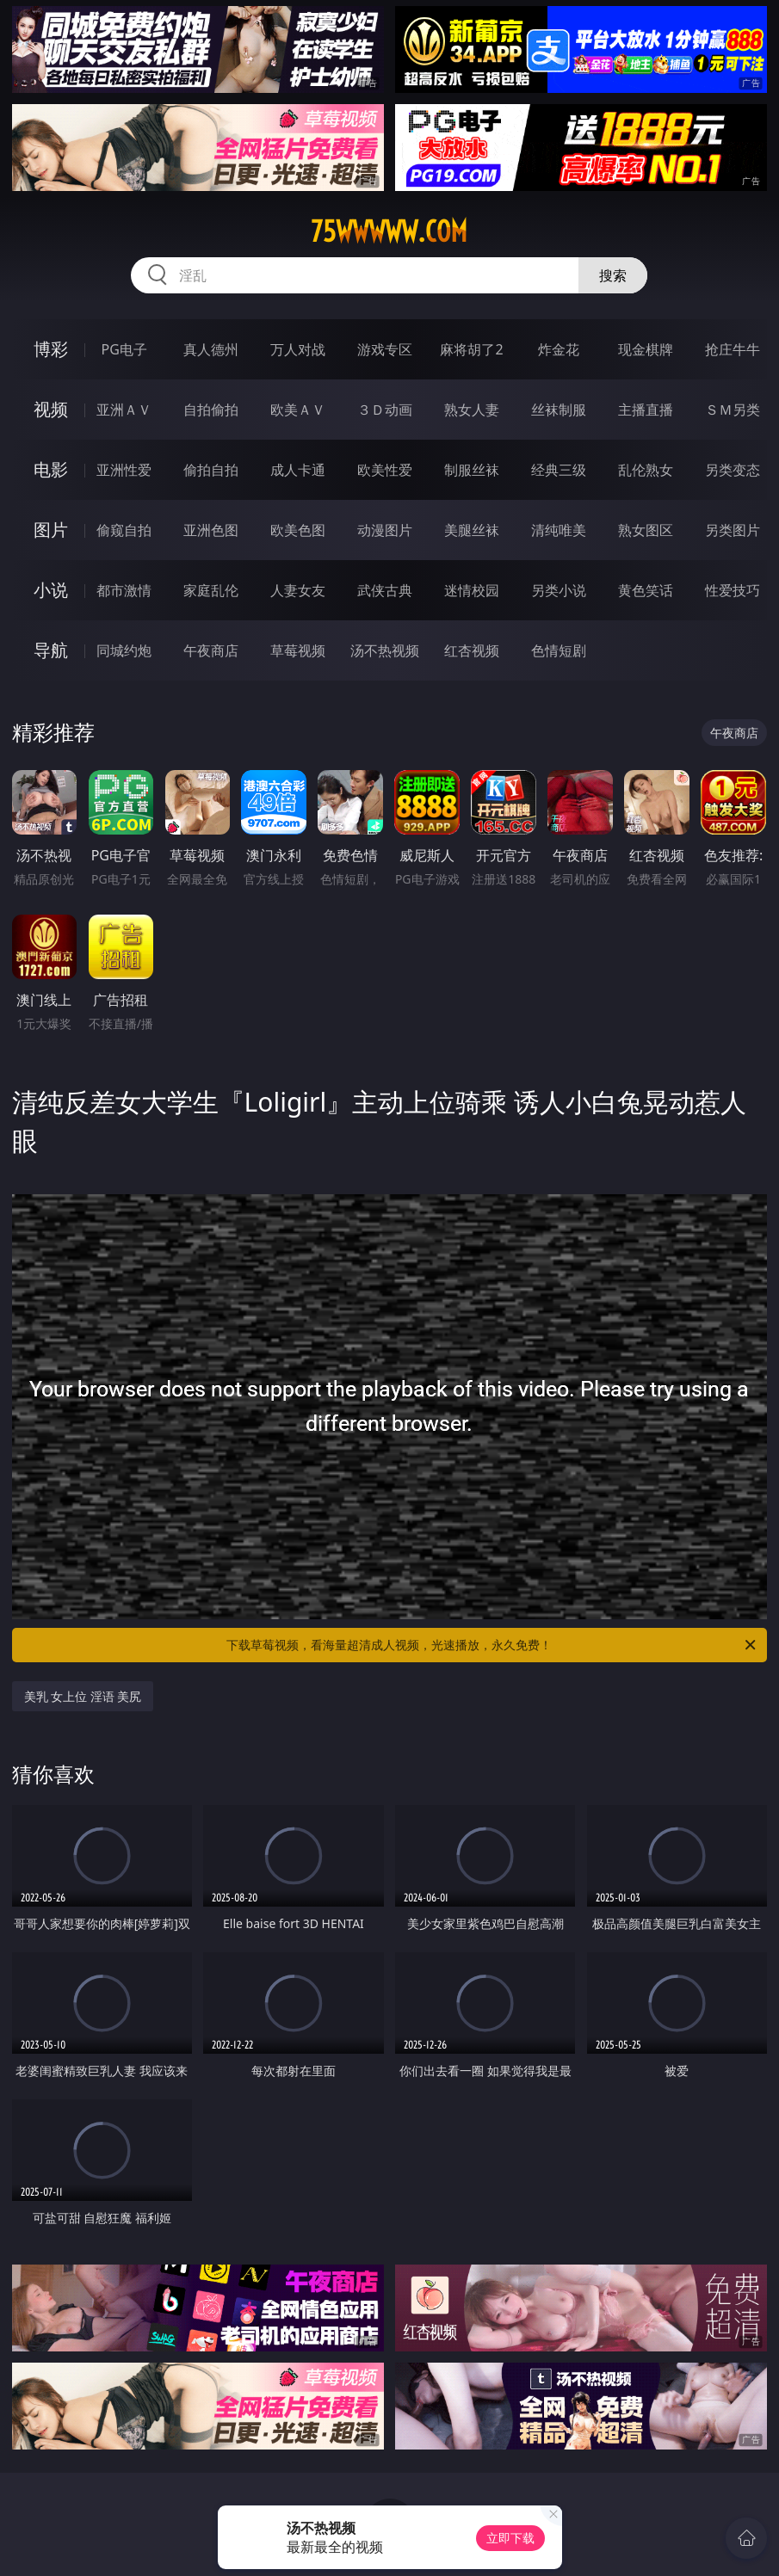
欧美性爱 (384, 469)
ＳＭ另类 (732, 409)
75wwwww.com (389, 231)
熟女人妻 (471, 409)
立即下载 (510, 2538)
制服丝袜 (471, 469)
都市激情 (123, 590)
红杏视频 (471, 650)
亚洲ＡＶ (123, 409)
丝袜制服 (558, 409)
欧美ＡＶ (297, 409)
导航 (51, 650)
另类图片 (732, 530)
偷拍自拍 (210, 469)
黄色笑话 (645, 590)
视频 (51, 409)
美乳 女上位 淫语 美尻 (83, 1696)
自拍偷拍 (210, 409)
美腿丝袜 (471, 530)
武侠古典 (384, 590)
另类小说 (558, 590)
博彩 (51, 349)
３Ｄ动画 (384, 409)
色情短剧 (558, 650)
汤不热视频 (384, 650)
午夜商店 (210, 650)
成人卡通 (297, 469)
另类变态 (732, 469)
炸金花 (558, 349)
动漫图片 (384, 530)
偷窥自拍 (123, 530)
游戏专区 (384, 349)
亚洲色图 (210, 530)
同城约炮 (123, 650)
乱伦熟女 (645, 469)
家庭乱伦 (210, 590)
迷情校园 (471, 590)
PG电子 (124, 349)
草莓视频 (297, 650)
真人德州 (210, 349)
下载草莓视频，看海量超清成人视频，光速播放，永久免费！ (492, 1645)
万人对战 (297, 349)
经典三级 (558, 469)
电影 (51, 469)
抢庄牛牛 (732, 349)
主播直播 (645, 409)
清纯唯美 (558, 530)
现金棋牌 (645, 349)
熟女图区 (645, 530)
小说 (51, 589)
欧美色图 (297, 530)
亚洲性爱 (123, 469)
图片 (51, 529)
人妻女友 (297, 590)
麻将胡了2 (471, 349)
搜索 (613, 275)
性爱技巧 (732, 590)
